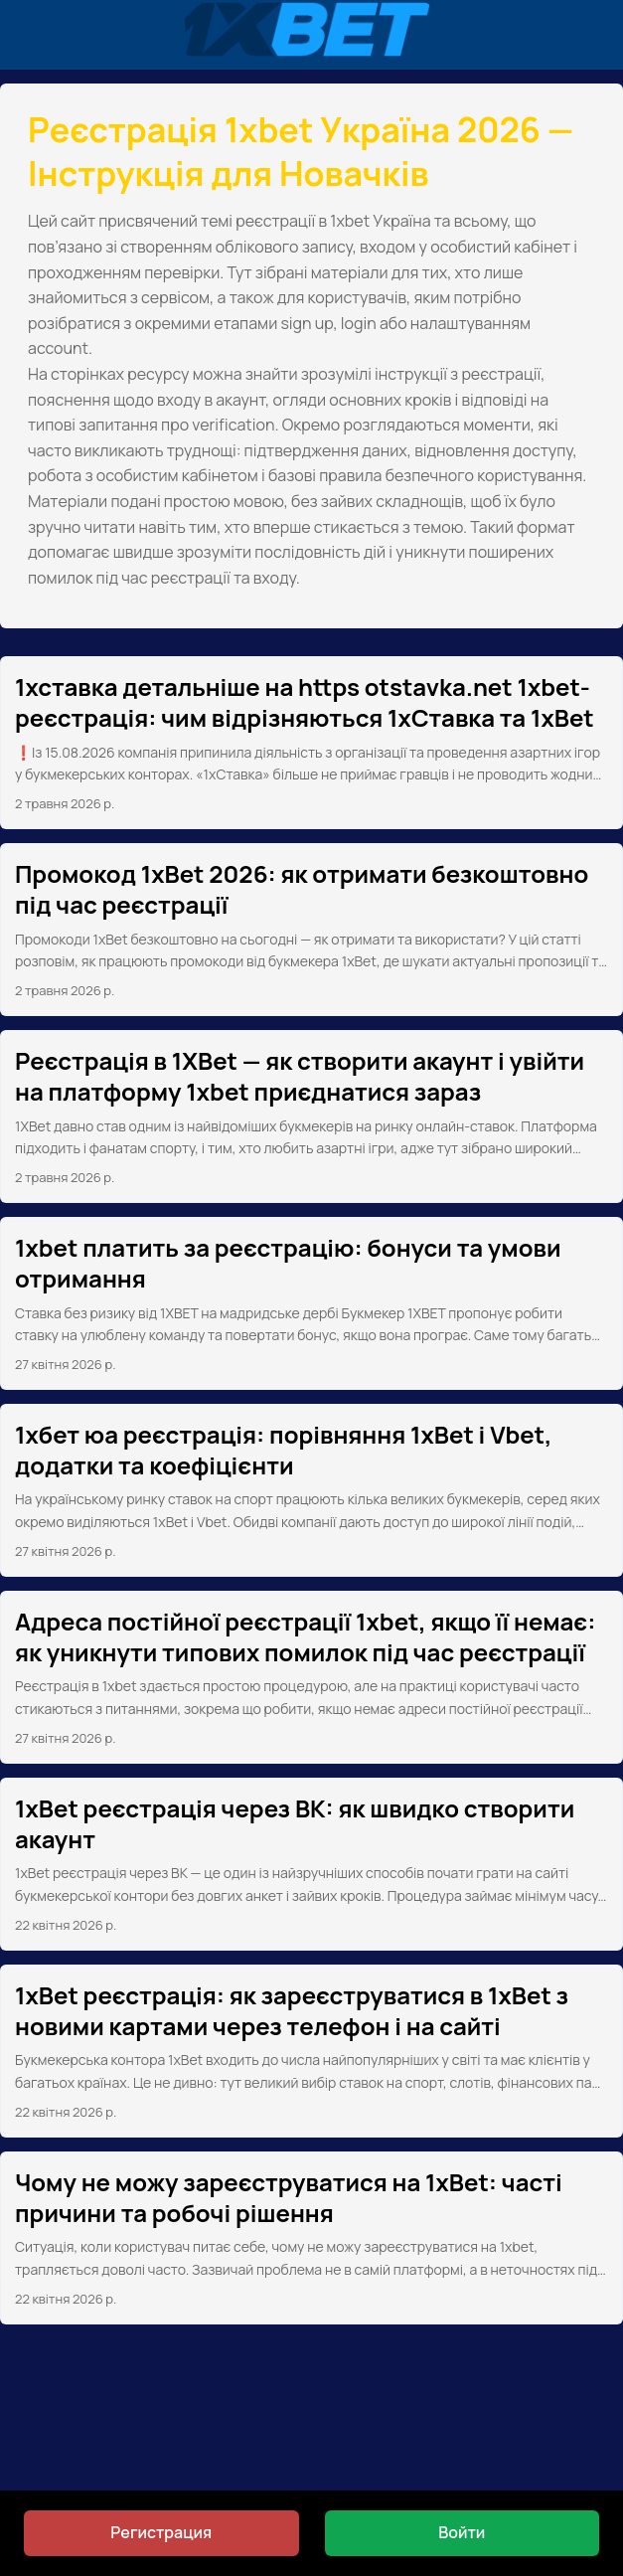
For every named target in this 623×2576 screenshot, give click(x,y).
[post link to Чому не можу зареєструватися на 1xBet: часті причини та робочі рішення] (311, 2237)
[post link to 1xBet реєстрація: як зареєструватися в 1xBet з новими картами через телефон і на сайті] (311, 2051)
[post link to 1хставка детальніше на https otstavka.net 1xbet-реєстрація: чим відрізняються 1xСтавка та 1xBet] (311, 742)
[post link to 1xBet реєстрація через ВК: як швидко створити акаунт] (311, 1864)
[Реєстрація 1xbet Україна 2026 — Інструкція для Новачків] (311, 35)
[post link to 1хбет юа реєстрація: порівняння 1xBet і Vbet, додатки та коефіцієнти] (311, 1490)
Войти (461, 2532)
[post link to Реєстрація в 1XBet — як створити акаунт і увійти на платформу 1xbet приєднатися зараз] (311, 1116)
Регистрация (161, 2532)
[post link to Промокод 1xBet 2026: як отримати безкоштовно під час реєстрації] (311, 929)
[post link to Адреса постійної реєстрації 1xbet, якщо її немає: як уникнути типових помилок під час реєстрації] (311, 1677)
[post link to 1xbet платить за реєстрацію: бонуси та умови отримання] (311, 1303)
